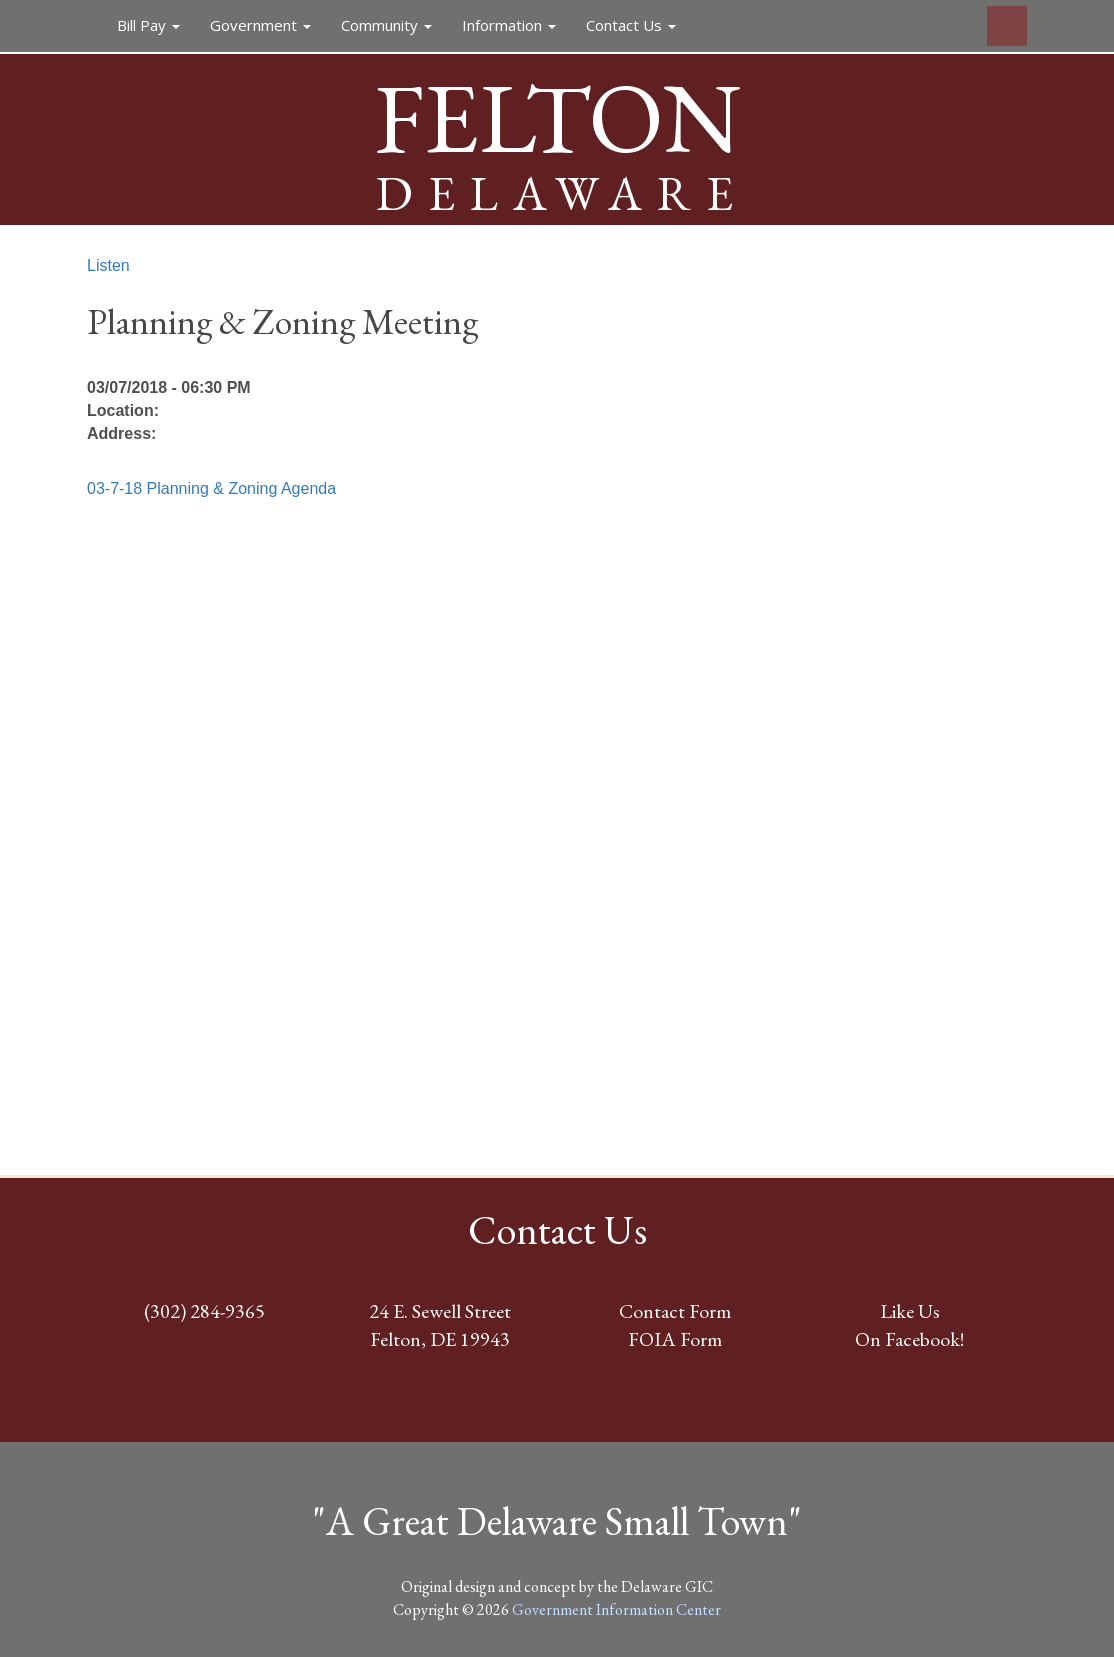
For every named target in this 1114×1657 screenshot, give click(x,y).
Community (386, 25)
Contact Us (631, 25)
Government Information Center (616, 1609)
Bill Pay (148, 25)
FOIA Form (675, 1339)
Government (260, 25)
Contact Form (675, 1311)
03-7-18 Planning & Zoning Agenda (211, 488)
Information (509, 25)
